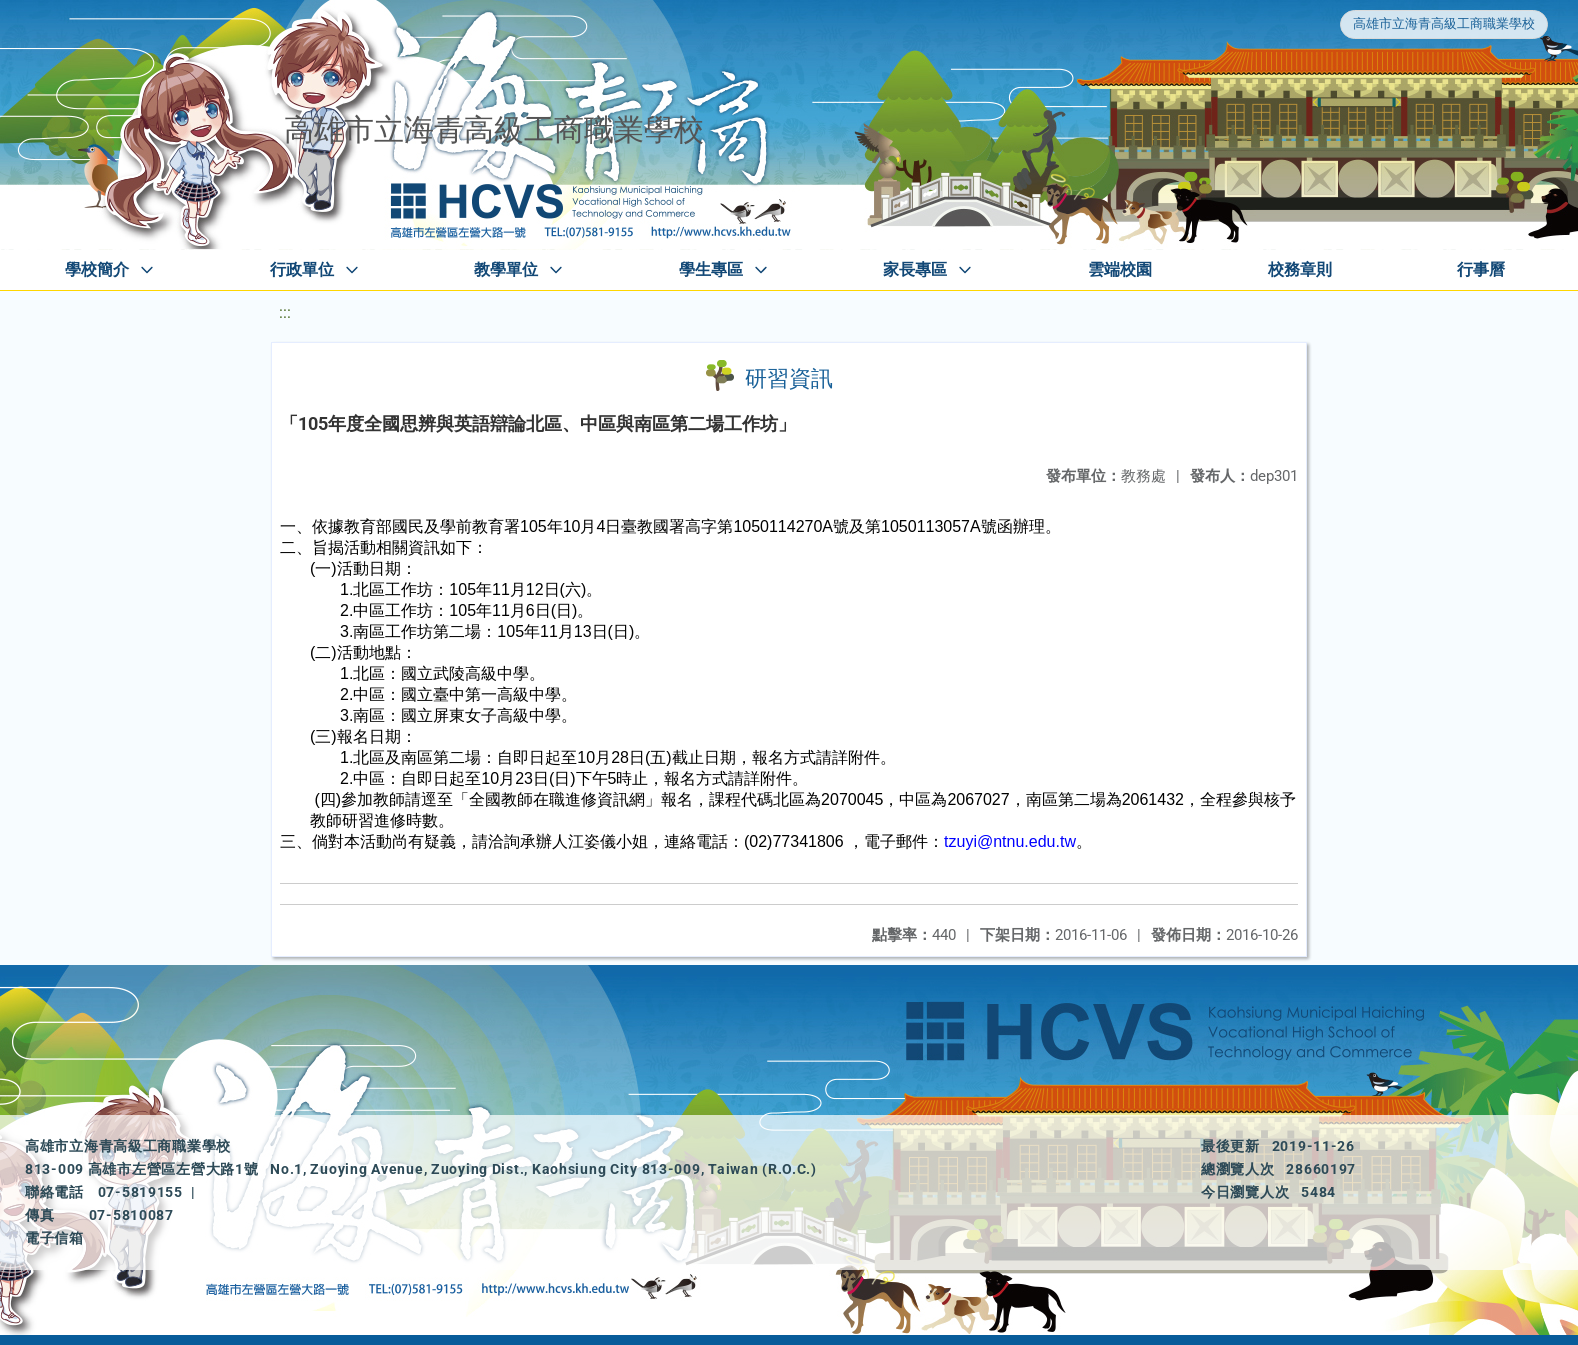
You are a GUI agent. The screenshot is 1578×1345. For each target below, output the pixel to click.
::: (285, 312)
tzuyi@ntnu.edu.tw (1010, 841)
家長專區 (915, 269)
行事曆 (1481, 269)
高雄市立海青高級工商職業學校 (1444, 23)
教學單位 (506, 269)
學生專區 (711, 269)
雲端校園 (1120, 269)
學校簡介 (97, 269)
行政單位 (302, 269)
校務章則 (1300, 269)
